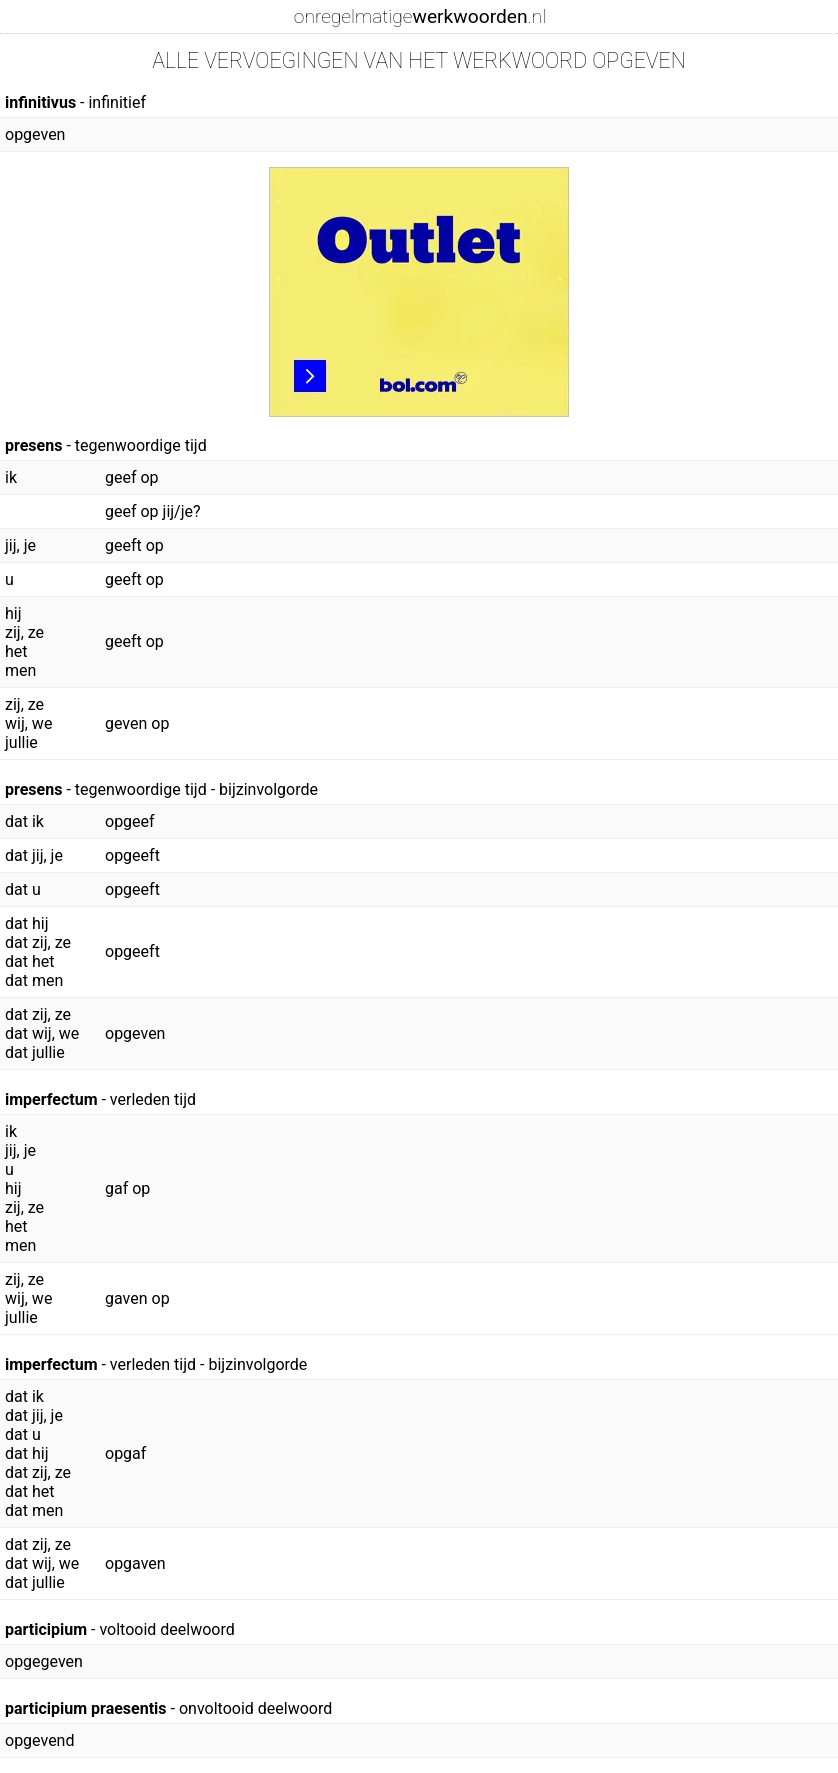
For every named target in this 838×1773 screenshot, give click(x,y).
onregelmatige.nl (420, 16)
